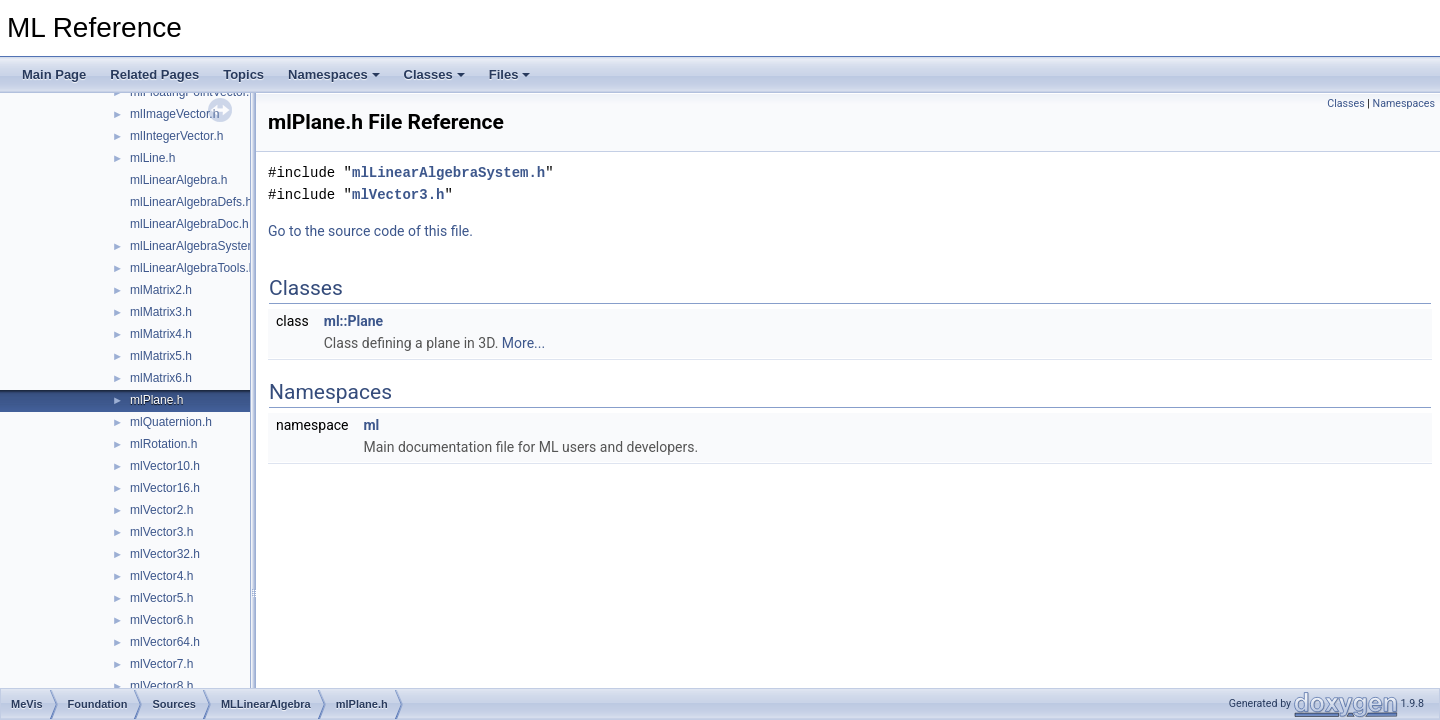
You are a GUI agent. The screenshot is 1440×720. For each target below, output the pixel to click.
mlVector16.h (165, 488)
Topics (243, 74)
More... (523, 343)
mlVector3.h (161, 532)
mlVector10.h (165, 466)
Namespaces (334, 74)
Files (510, 74)
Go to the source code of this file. (370, 231)
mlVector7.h (161, 664)
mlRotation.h (163, 444)
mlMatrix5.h (161, 356)
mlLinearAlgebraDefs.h (191, 202)
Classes (434, 74)
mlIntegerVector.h (176, 136)
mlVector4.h (161, 576)
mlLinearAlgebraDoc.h (189, 224)
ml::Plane (353, 321)
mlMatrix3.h (161, 312)
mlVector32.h (165, 554)
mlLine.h (152, 158)
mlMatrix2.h (161, 290)
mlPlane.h (156, 400)
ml (371, 425)
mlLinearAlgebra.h (178, 180)
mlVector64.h (165, 642)
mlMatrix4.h (161, 334)
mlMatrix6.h (161, 378)
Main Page (54, 74)
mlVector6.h (161, 620)
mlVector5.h (161, 598)
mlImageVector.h (174, 114)
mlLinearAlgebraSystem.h (198, 246)
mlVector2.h (161, 510)
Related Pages (154, 74)
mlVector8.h (161, 686)
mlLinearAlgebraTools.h (192, 268)
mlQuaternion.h (171, 422)
